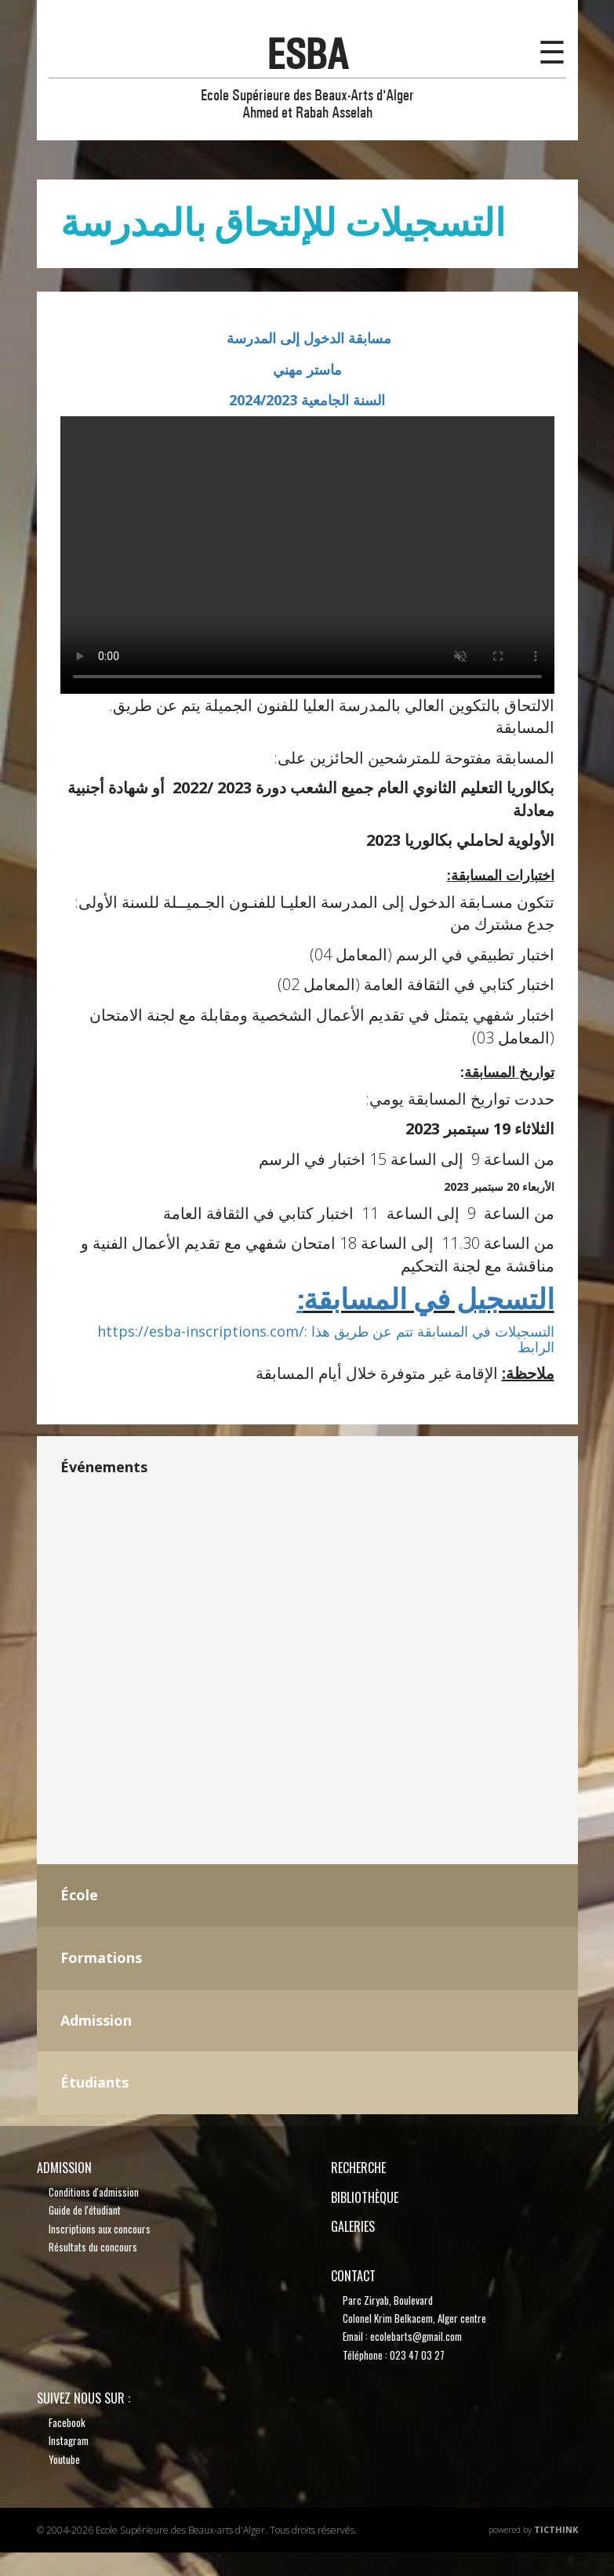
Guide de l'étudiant (85, 2210)
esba (307, 54)
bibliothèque (364, 2197)
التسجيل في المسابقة (425, 1299)
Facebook (67, 2422)
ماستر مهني (307, 369)
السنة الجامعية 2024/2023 (307, 399)
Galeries (353, 2226)
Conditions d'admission (94, 2192)
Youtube (64, 2459)
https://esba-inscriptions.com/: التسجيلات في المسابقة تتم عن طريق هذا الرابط (325, 1339)
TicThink (556, 2529)
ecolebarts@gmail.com (416, 2336)
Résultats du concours (93, 2247)
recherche (358, 2167)
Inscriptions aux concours (100, 2229)
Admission (64, 2167)
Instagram (69, 2440)
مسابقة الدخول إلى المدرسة (307, 337)
